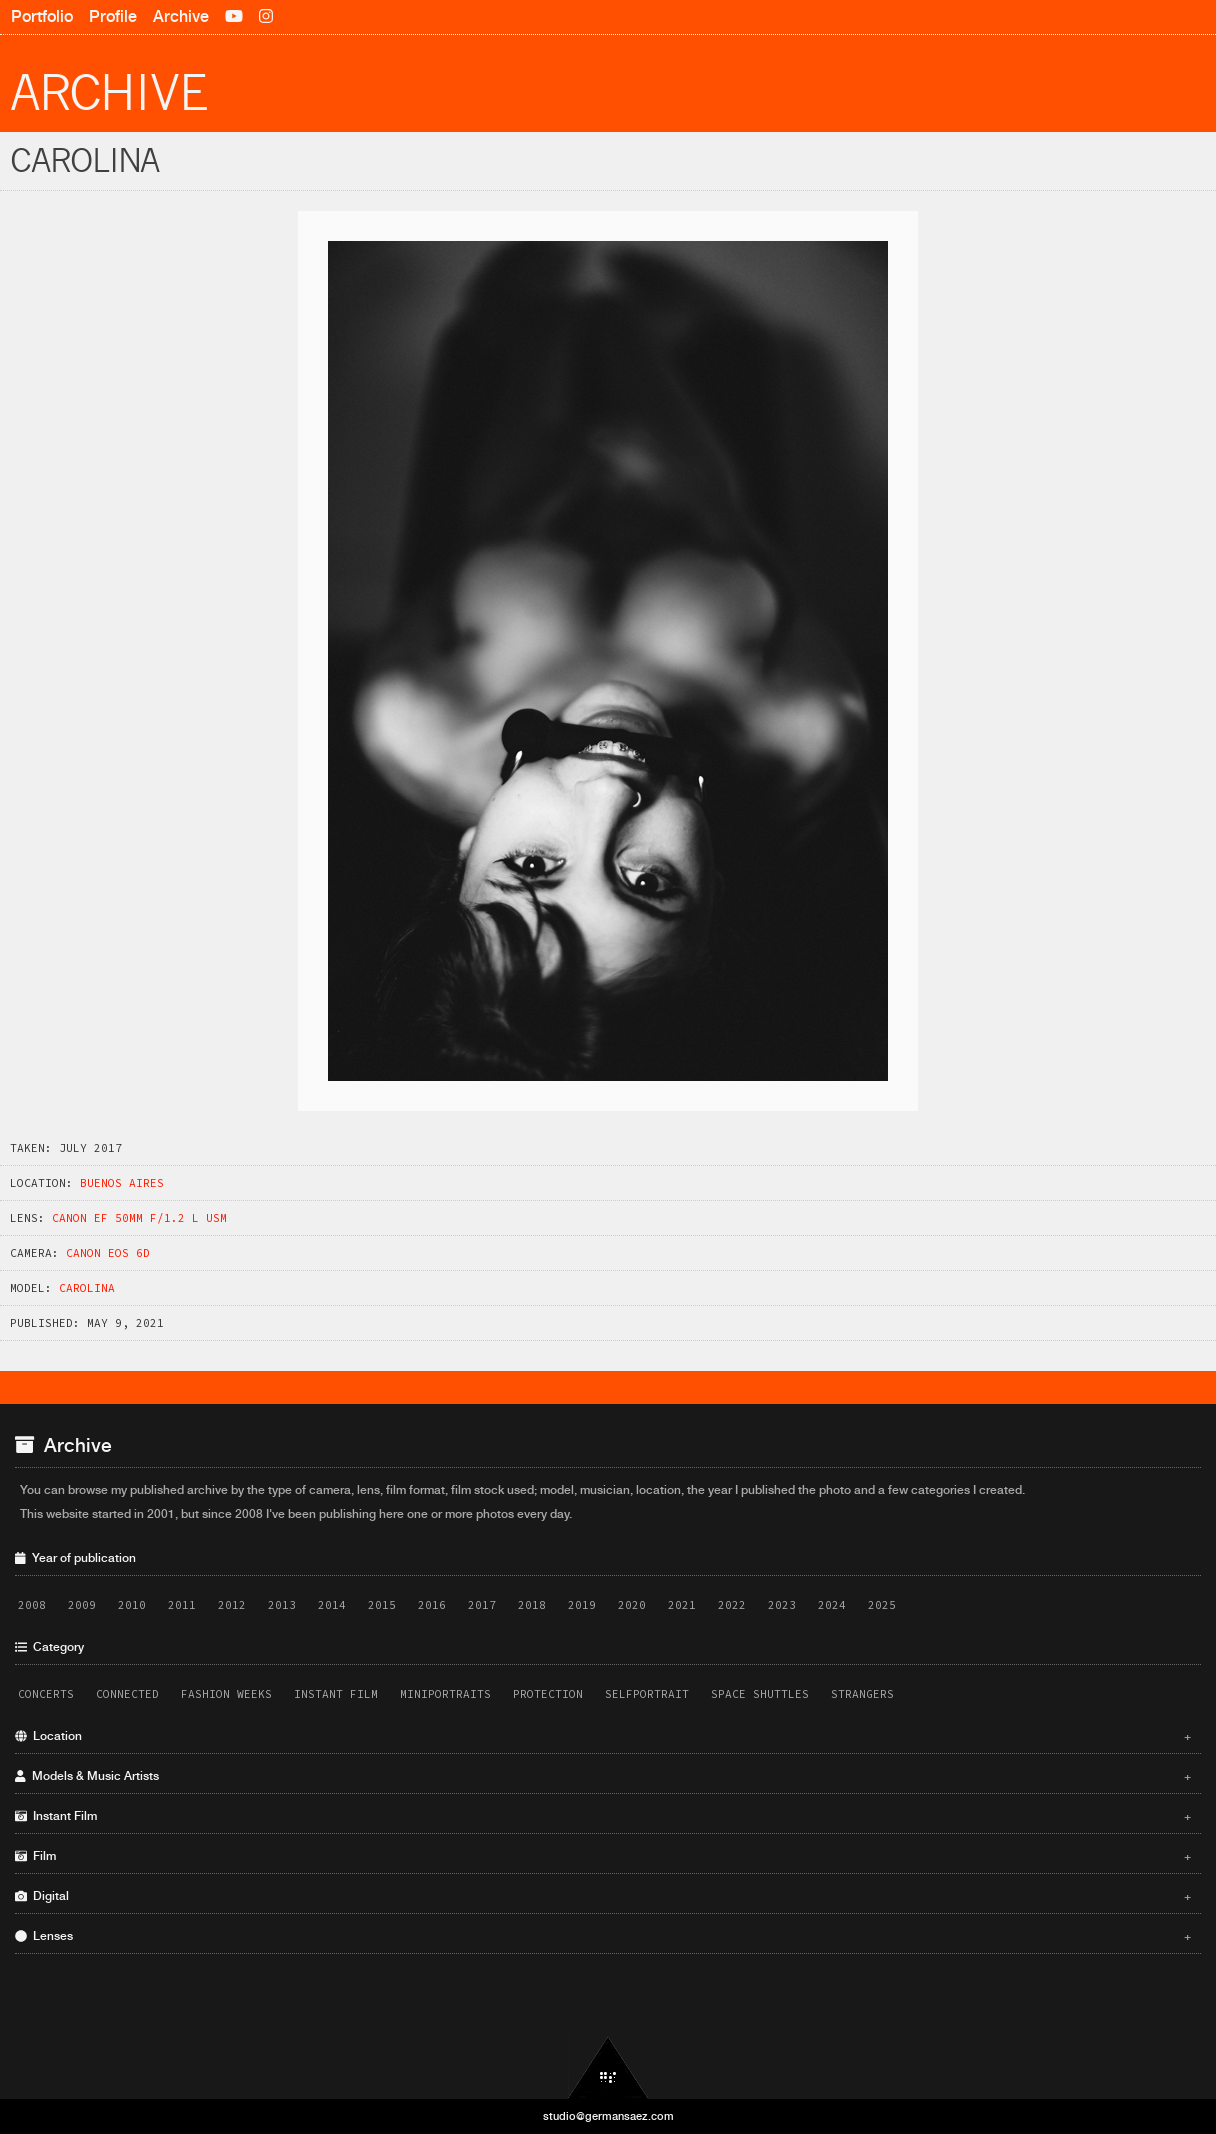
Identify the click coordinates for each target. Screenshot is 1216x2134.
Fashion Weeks (226, 1694)
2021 (682, 1605)
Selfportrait (647, 1694)
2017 (482, 1605)
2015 (382, 1605)
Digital (603, 1896)
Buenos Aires (122, 1183)
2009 (82, 1605)
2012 (232, 1605)
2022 (732, 1605)
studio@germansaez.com (608, 2116)
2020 (632, 1605)
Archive (181, 16)
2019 (582, 1605)
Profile (113, 16)
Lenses (603, 1936)
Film (603, 1856)
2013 (282, 1605)
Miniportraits (445, 1694)
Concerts (46, 1694)
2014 (332, 1605)
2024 (832, 1605)
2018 (532, 1605)
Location (603, 1736)
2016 (432, 1605)
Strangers (862, 1694)
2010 (132, 1605)
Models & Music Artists (603, 1776)
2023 (782, 1605)
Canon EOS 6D (108, 1253)
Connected (127, 1694)
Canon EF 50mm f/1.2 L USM (139, 1218)
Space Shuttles (760, 1694)
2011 (182, 1605)
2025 (882, 1605)
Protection (548, 1694)
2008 (32, 1605)
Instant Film (336, 1694)
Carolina (87, 1288)
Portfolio (42, 16)
